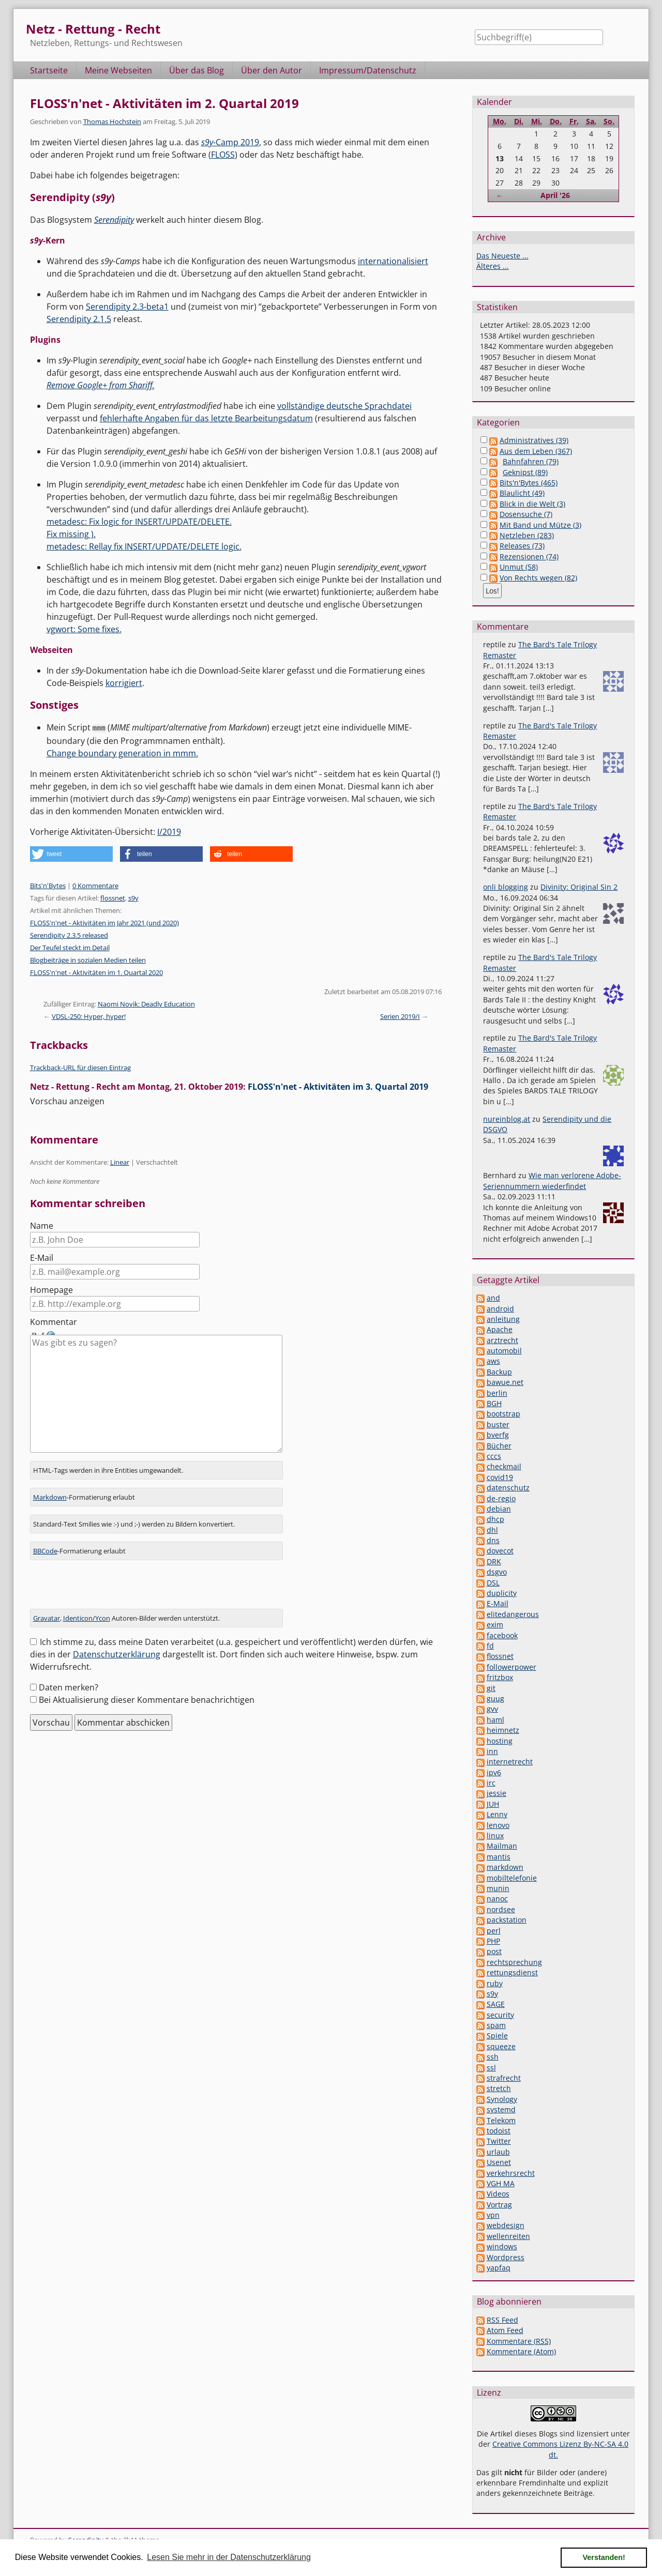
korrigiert (124, 683)
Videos (498, 2194)
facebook (502, 1635)
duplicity (502, 1593)
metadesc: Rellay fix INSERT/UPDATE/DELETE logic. (144, 546)
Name (41, 1225)
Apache (500, 1329)
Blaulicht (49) (522, 493)
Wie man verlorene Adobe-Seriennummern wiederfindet (552, 1180)
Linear (119, 1161)
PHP (493, 1941)
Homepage (51, 1289)
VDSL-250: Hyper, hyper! (89, 1015)
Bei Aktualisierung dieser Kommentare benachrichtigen (146, 1692)
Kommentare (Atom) (521, 2351)
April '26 (555, 195)
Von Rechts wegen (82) (538, 578)
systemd (501, 2109)
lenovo (498, 1825)
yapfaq (498, 2268)
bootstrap (503, 1414)
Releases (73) (522, 546)
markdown (505, 1867)
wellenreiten (508, 2236)
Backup (499, 1372)
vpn (493, 2215)
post (494, 1951)
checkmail (504, 1466)
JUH (493, 1804)
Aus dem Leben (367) (536, 451)
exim (495, 1624)
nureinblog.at (506, 1119)
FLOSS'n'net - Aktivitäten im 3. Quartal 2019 (338, 1086)
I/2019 (169, 831)
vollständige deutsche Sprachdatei (344, 405)
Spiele (497, 2035)
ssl (491, 2067)
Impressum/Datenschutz (367, 70)
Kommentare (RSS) (519, 2341)
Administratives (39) (534, 440)
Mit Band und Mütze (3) (540, 525)
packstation (506, 1920)
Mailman (502, 1846)
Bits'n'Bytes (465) (529, 482)
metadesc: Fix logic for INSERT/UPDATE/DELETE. (139, 521)
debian (499, 1509)
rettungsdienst (512, 1972)
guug (495, 1698)
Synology (502, 2099)
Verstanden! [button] (604, 2557)
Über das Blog (196, 70)
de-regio (501, 1498)
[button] (71, 853)
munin (498, 1888)
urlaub (498, 2152)
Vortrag (499, 2204)
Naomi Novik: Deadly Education (146, 1003)
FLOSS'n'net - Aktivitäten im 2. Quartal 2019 (164, 103)
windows (502, 2246)
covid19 (500, 1477)
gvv (492, 1709)
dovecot (500, 1551)
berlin (497, 1393)
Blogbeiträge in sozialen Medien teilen (88, 959)
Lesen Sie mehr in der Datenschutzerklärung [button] (229, 2557)
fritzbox (500, 1677)
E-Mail (41, 1257)
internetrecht (510, 1761)
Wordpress (505, 2257)
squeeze (501, 2046)
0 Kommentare (95, 885)
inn (492, 1751)
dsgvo (497, 1572)
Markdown (50, 1490)
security (500, 2015)
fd (490, 1646)
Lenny (497, 1814)
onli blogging (505, 887)
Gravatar (46, 1610)
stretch (499, 2088)
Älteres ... (492, 266)
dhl (492, 1530)
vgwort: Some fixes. (84, 629)
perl (494, 1930)
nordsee (501, 1909)
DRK (494, 1561)
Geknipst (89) (525, 472)
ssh (493, 2057)
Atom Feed (505, 2330)
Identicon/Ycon (86, 1610)
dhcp (495, 1519)
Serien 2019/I (400, 1015)
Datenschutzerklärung (116, 1647)
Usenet (499, 2162)
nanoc (497, 1898)
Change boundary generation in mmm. (122, 752)
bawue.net (505, 1382)
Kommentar (53, 1321)
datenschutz (508, 1487)
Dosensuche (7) (526, 514)
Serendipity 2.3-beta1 (127, 306)
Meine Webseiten (118, 70)
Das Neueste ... (502, 256)
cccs (494, 1456)
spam (496, 2025)
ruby (495, 1983)
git (491, 1688)
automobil (504, 1350)
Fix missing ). (71, 534)
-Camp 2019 (230, 142)
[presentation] (108, 1581)
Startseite (49, 70)
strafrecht (504, 2078)
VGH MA (501, 2183)
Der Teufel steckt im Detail (70, 947)
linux (495, 1835)
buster (498, 1424)
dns (493, 1540)
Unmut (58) (519, 567)
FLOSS (223, 154)
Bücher (499, 1446)
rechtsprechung (514, 1962)
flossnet (112, 897)
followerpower (511, 1667)
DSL (493, 1583)
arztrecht (502, 1340)
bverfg (498, 1435)
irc (491, 1783)
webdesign (505, 2225)
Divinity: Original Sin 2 (579, 887)
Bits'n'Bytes (48, 885)
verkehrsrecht (511, 2173)
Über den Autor (271, 70)
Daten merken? (68, 1680)
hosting (500, 1741)
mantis (498, 1857)
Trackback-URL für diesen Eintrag (80, 1067)
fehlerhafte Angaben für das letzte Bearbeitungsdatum (206, 418)
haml (495, 1720)
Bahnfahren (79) (531, 461)
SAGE (496, 2004)
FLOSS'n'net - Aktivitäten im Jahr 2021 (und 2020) (104, 922)
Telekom (501, 2120)
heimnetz (503, 1730)
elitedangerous (513, 1614)
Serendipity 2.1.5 (79, 319)
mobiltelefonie (512, 1878)
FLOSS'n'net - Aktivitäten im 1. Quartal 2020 (96, 972)
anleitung (503, 1319)
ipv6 (494, 1772)
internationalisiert (393, 261)
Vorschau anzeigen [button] (67, 1100)
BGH (494, 1403)
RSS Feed (502, 2320)
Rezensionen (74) (529, 556)
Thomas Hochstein (112, 121)
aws (493, 1361)
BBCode (45, 1543)
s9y (133, 897)
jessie (496, 1793)
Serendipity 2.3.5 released (69, 934)
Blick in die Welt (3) (532, 504)
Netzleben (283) (527, 535)
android (500, 1309)
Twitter (499, 2141)
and (493, 1298)
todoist (498, 2131)
